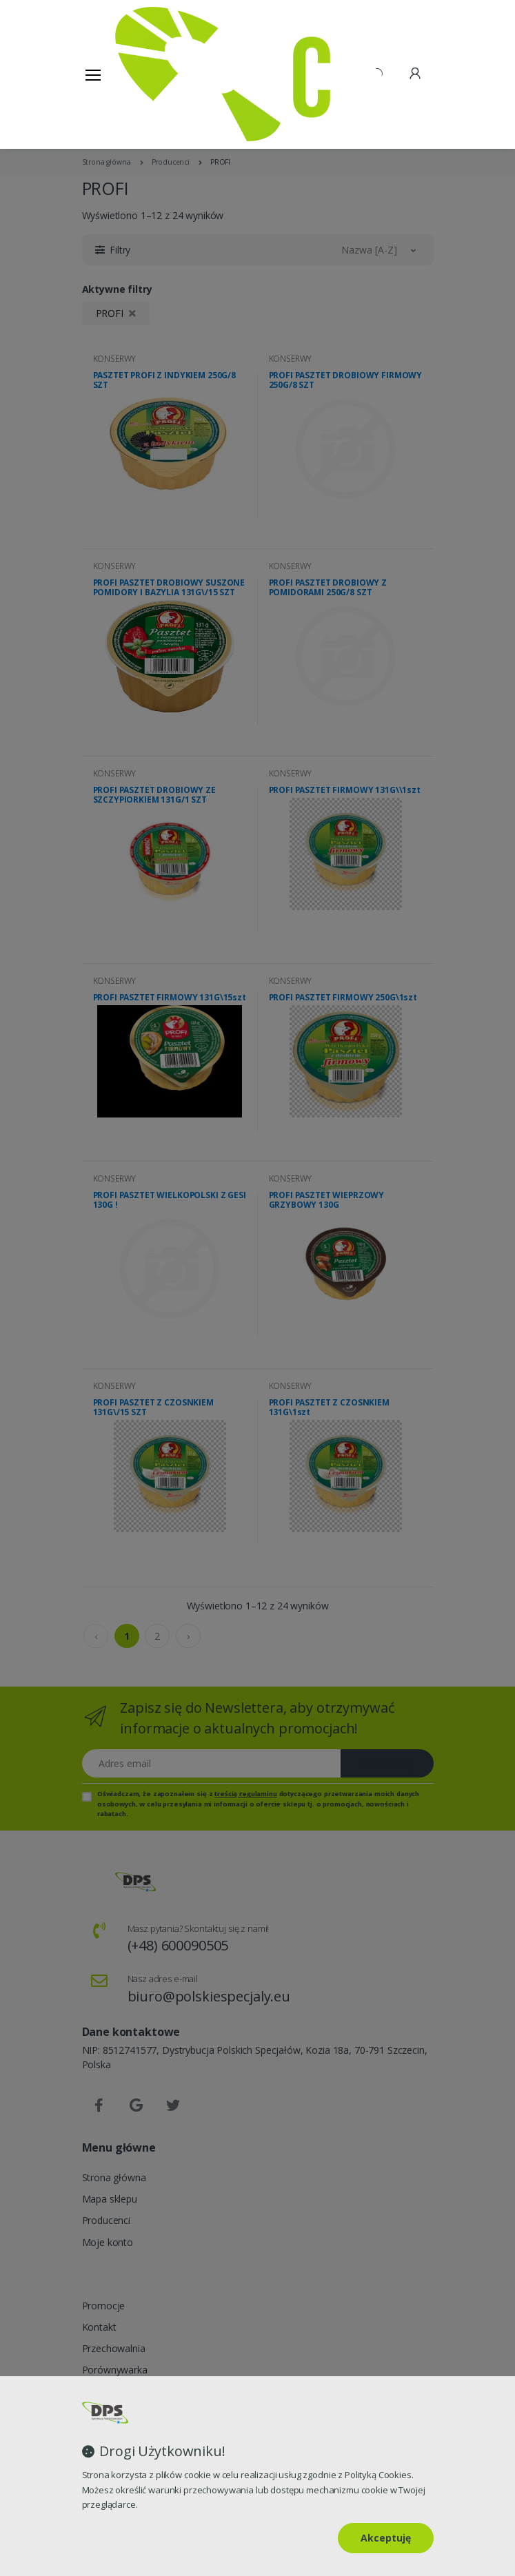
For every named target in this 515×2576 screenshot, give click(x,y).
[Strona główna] (150, 74)
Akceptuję (386, 2537)
